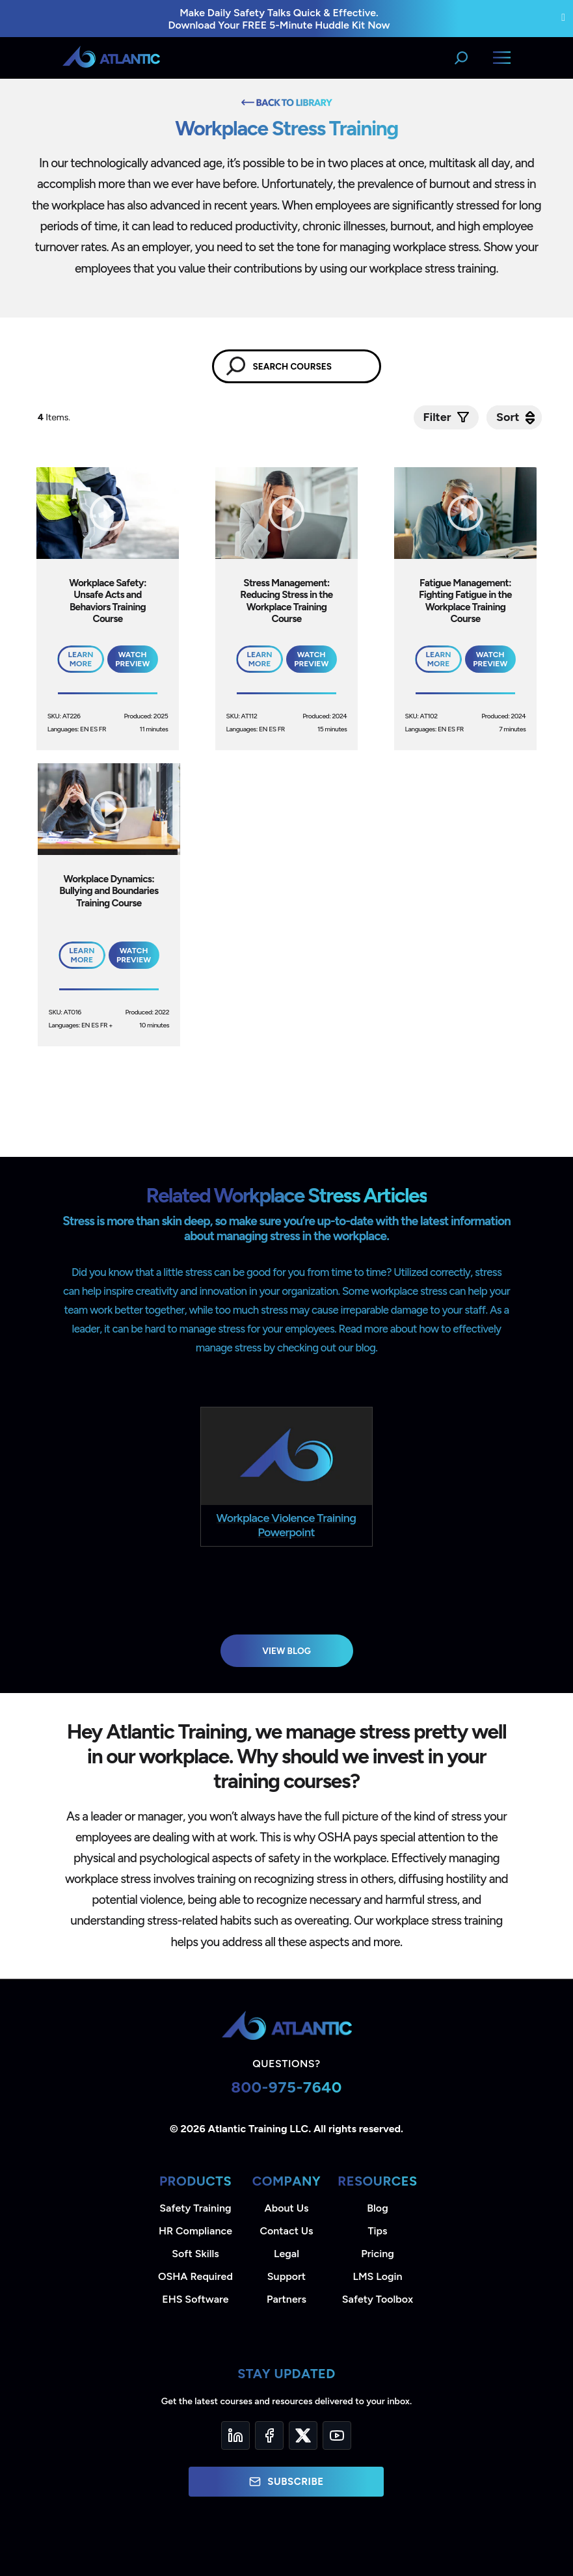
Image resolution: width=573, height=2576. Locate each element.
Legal (286, 2253)
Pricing (377, 2253)
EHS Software (195, 2299)
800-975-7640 (286, 2087)
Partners (286, 2299)
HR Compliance (195, 2231)
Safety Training (195, 2208)
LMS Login (377, 2276)
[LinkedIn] (235, 2435)
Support (286, 2276)
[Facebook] (269, 2435)
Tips (377, 2231)
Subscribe (286, 2482)
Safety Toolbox (377, 2299)
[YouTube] (337, 2435)
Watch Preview (132, 659)
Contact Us (286, 2231)
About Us (287, 2208)
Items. (55, 417)
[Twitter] (303, 2435)
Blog (377, 2208)
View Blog (286, 1651)
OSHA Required (195, 2276)
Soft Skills (195, 2253)
